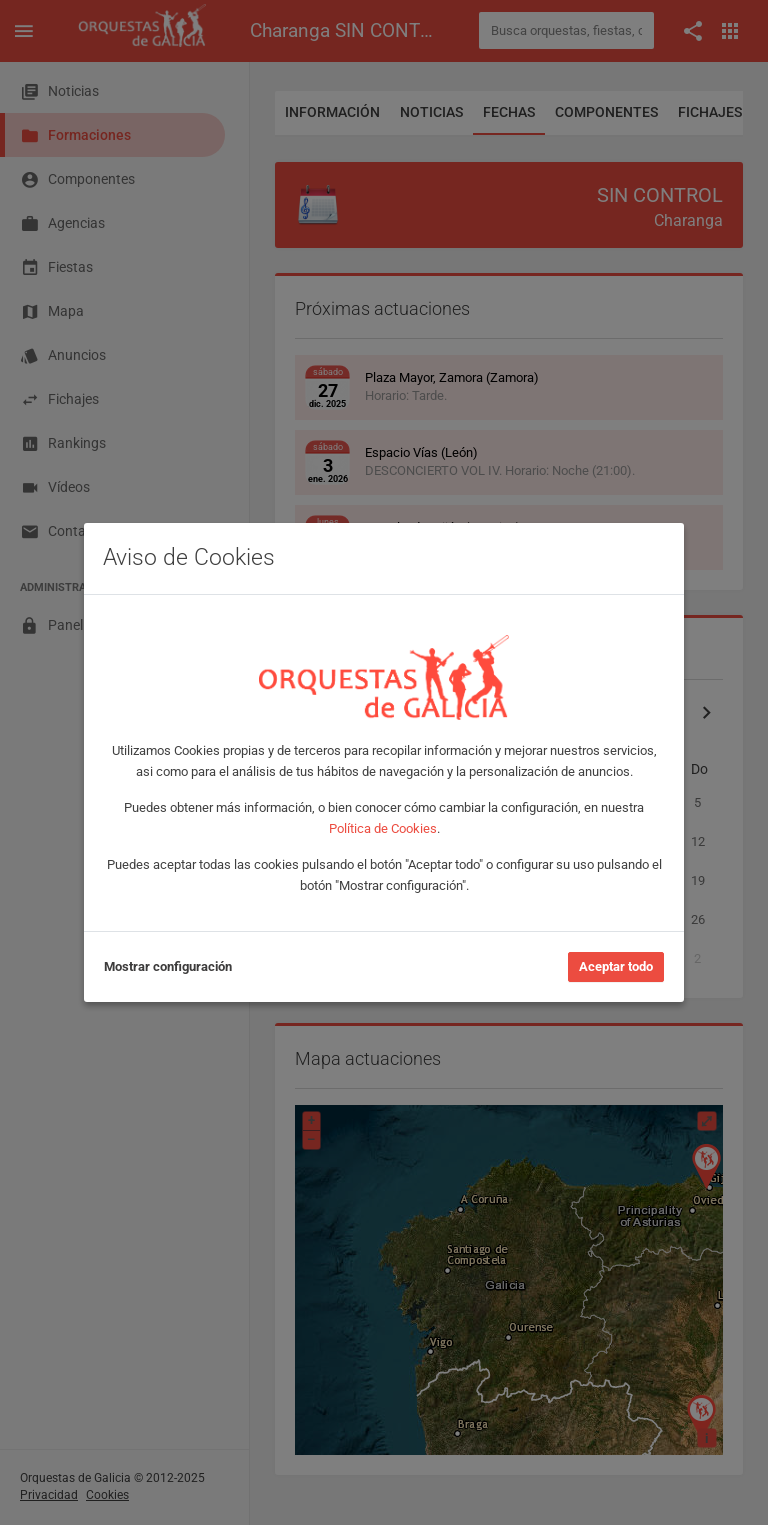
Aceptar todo (616, 966)
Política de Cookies (383, 828)
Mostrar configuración (168, 966)
